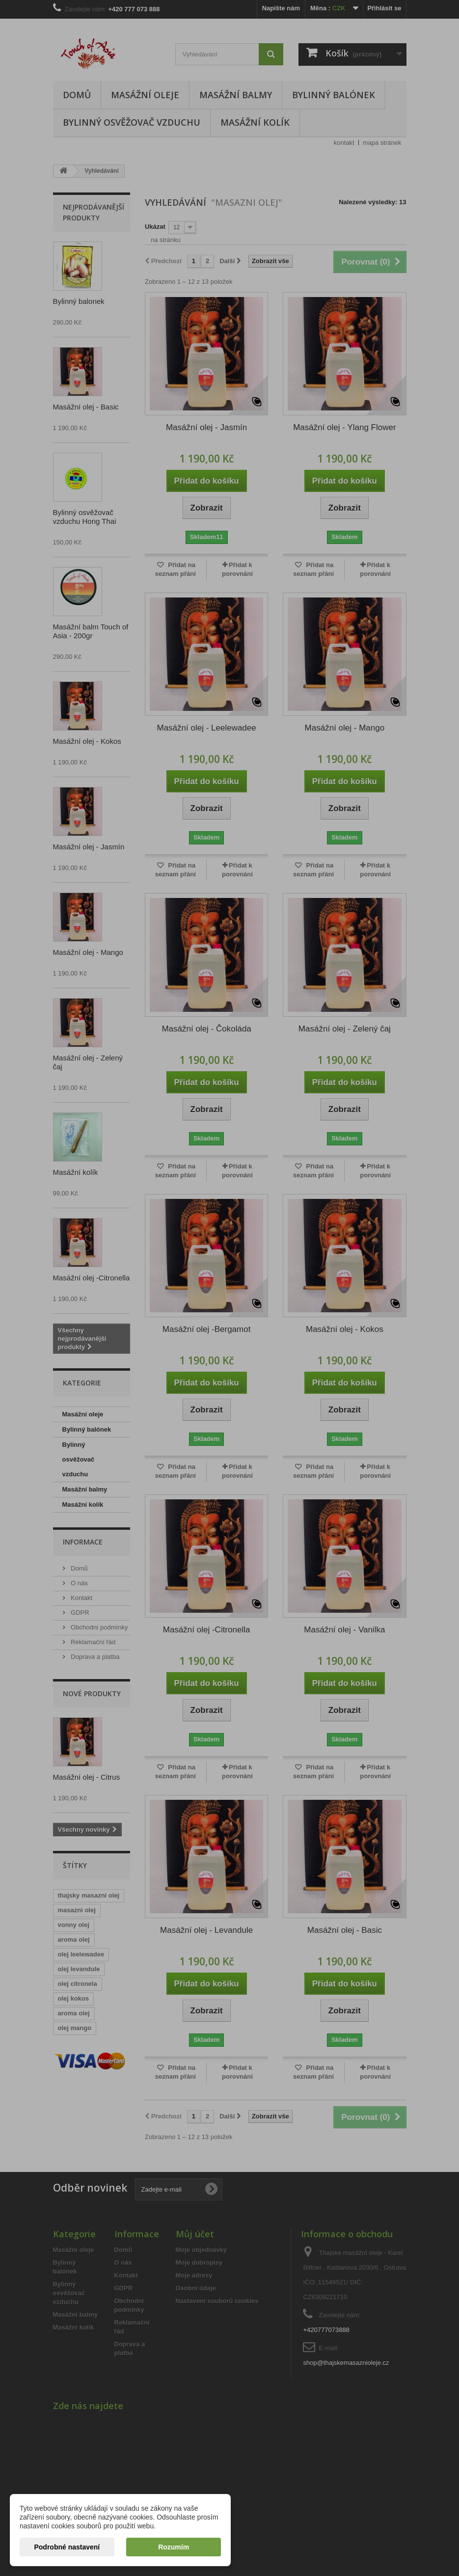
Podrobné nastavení (67, 2547)
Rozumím (173, 2547)
